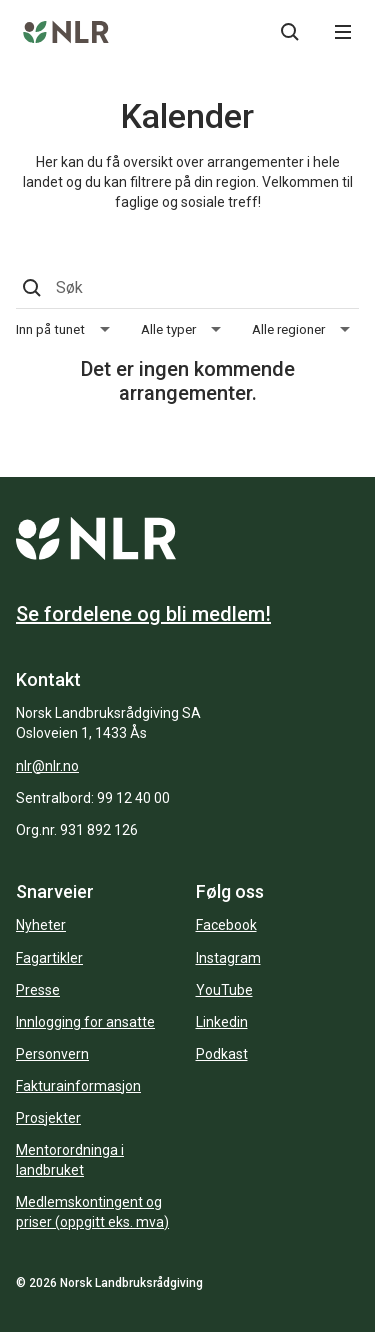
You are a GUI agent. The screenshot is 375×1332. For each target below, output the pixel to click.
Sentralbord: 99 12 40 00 (93, 798)
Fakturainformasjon (78, 1086)
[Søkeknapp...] (290, 32)
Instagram (228, 958)
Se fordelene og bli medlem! (143, 614)
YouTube (224, 990)
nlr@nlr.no (47, 766)
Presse (38, 990)
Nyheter (41, 925)
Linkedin (222, 1022)
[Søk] (185, 288)
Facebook (226, 925)
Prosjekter (48, 1118)
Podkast (222, 1054)
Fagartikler (49, 958)
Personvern (52, 1054)
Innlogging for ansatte (85, 1022)
